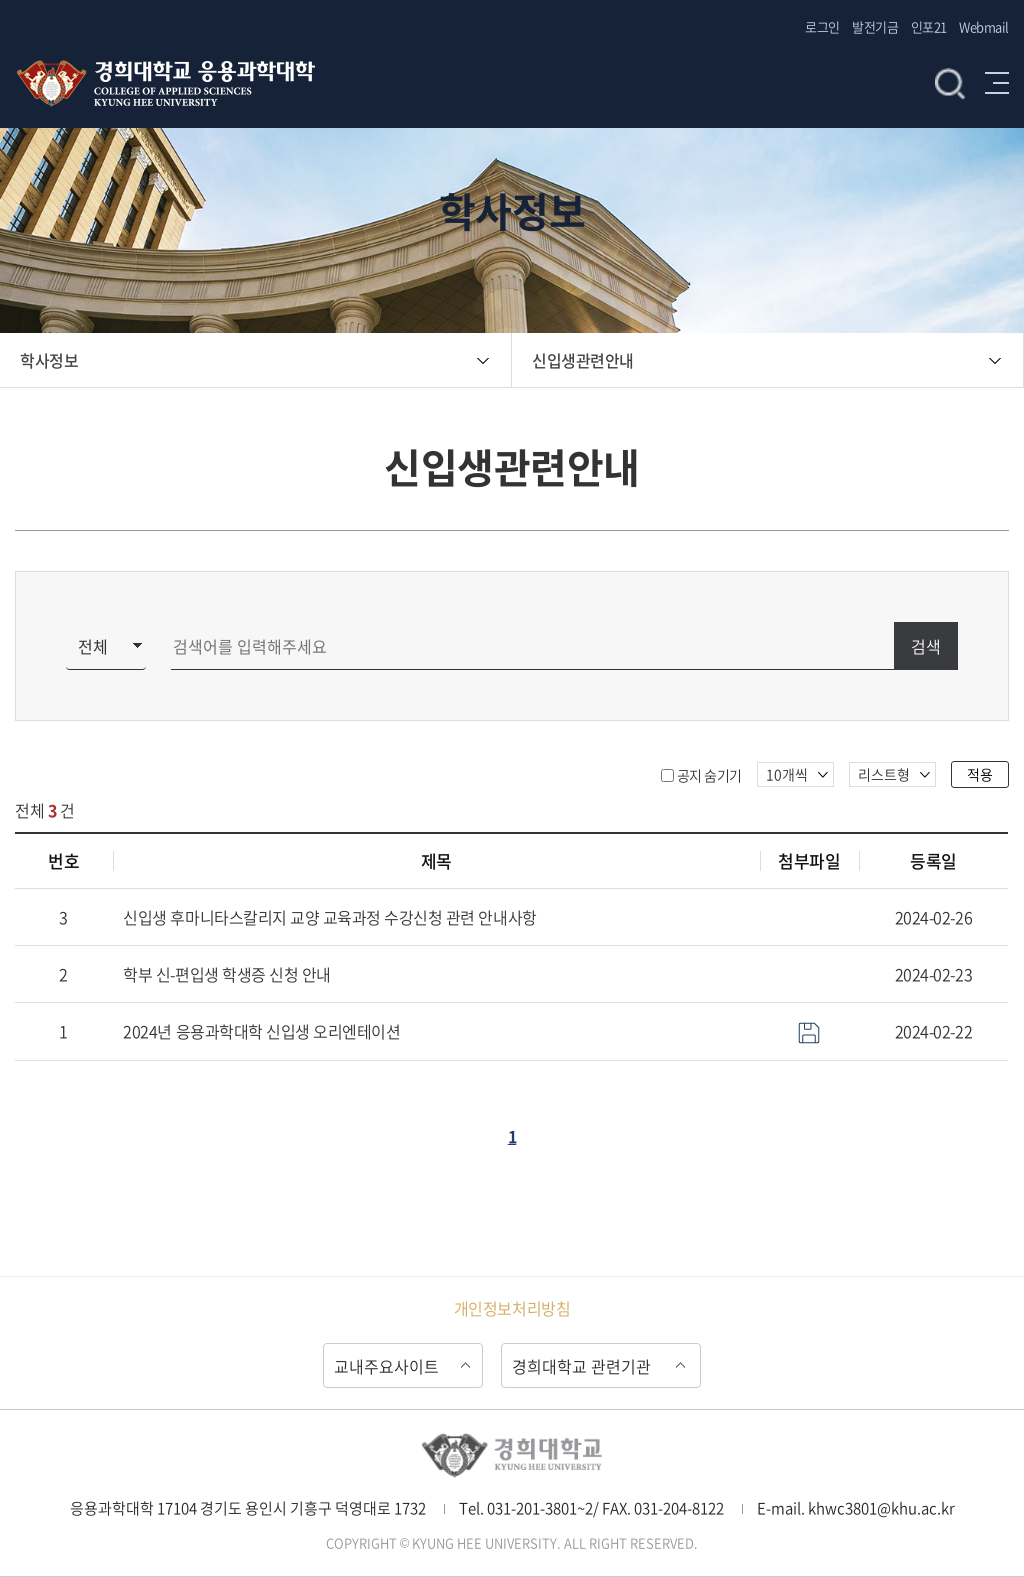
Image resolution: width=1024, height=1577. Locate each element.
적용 (980, 774)
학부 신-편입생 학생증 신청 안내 (226, 974)
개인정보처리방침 (512, 1308)
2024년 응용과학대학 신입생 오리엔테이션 (261, 1031)
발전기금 (875, 26)
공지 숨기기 (709, 775)
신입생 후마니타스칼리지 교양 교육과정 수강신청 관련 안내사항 (329, 917)
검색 (950, 83)
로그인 (822, 26)
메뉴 (997, 83)
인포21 (929, 26)
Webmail (984, 26)
